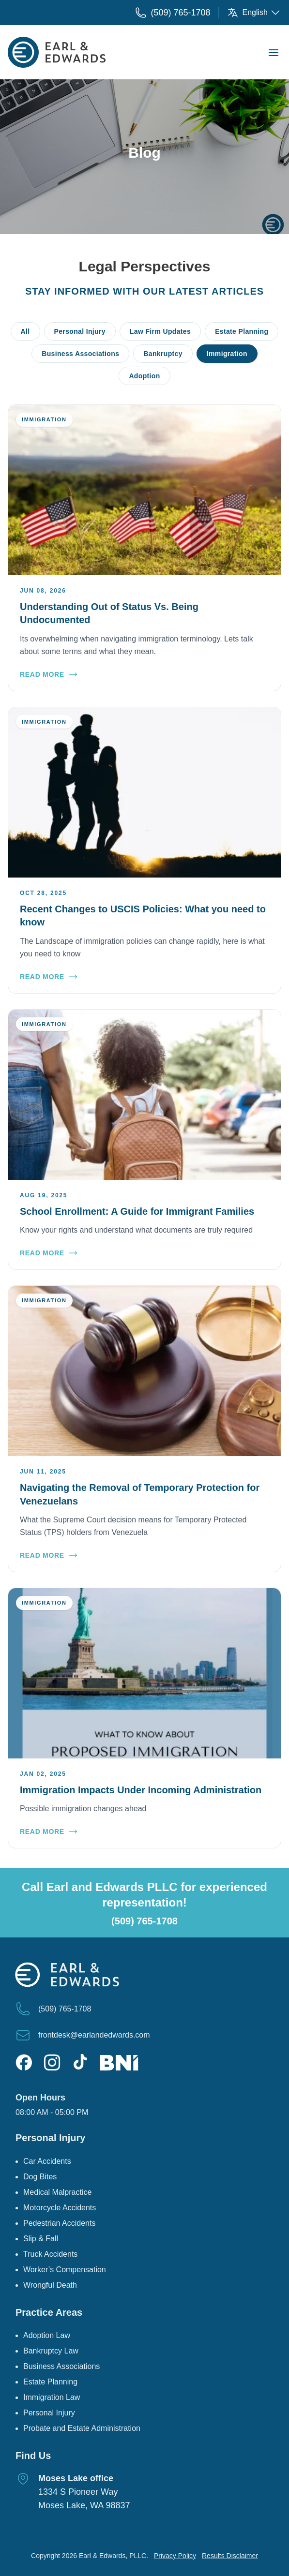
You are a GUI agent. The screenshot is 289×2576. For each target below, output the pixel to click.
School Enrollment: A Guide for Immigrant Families (137, 1211)
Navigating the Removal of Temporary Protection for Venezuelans (139, 1494)
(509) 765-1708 (144, 1921)
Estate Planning (241, 331)
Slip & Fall (40, 2238)
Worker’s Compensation (64, 2269)
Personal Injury (80, 331)
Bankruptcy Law (50, 2351)
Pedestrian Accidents (59, 2223)
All (25, 331)
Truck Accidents (50, 2254)
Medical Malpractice (57, 2192)
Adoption (144, 376)
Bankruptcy (163, 353)
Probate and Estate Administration (81, 2428)
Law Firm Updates (160, 331)
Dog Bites (40, 2177)
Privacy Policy (175, 2556)
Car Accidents (47, 2161)
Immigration (227, 353)
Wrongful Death (50, 2285)
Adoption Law (46, 2335)
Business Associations (80, 353)
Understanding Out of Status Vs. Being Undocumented (109, 613)
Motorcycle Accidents (59, 2208)
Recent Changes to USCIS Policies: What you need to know (143, 916)
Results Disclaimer (230, 2556)
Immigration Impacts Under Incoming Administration (140, 1790)
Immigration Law (51, 2397)
